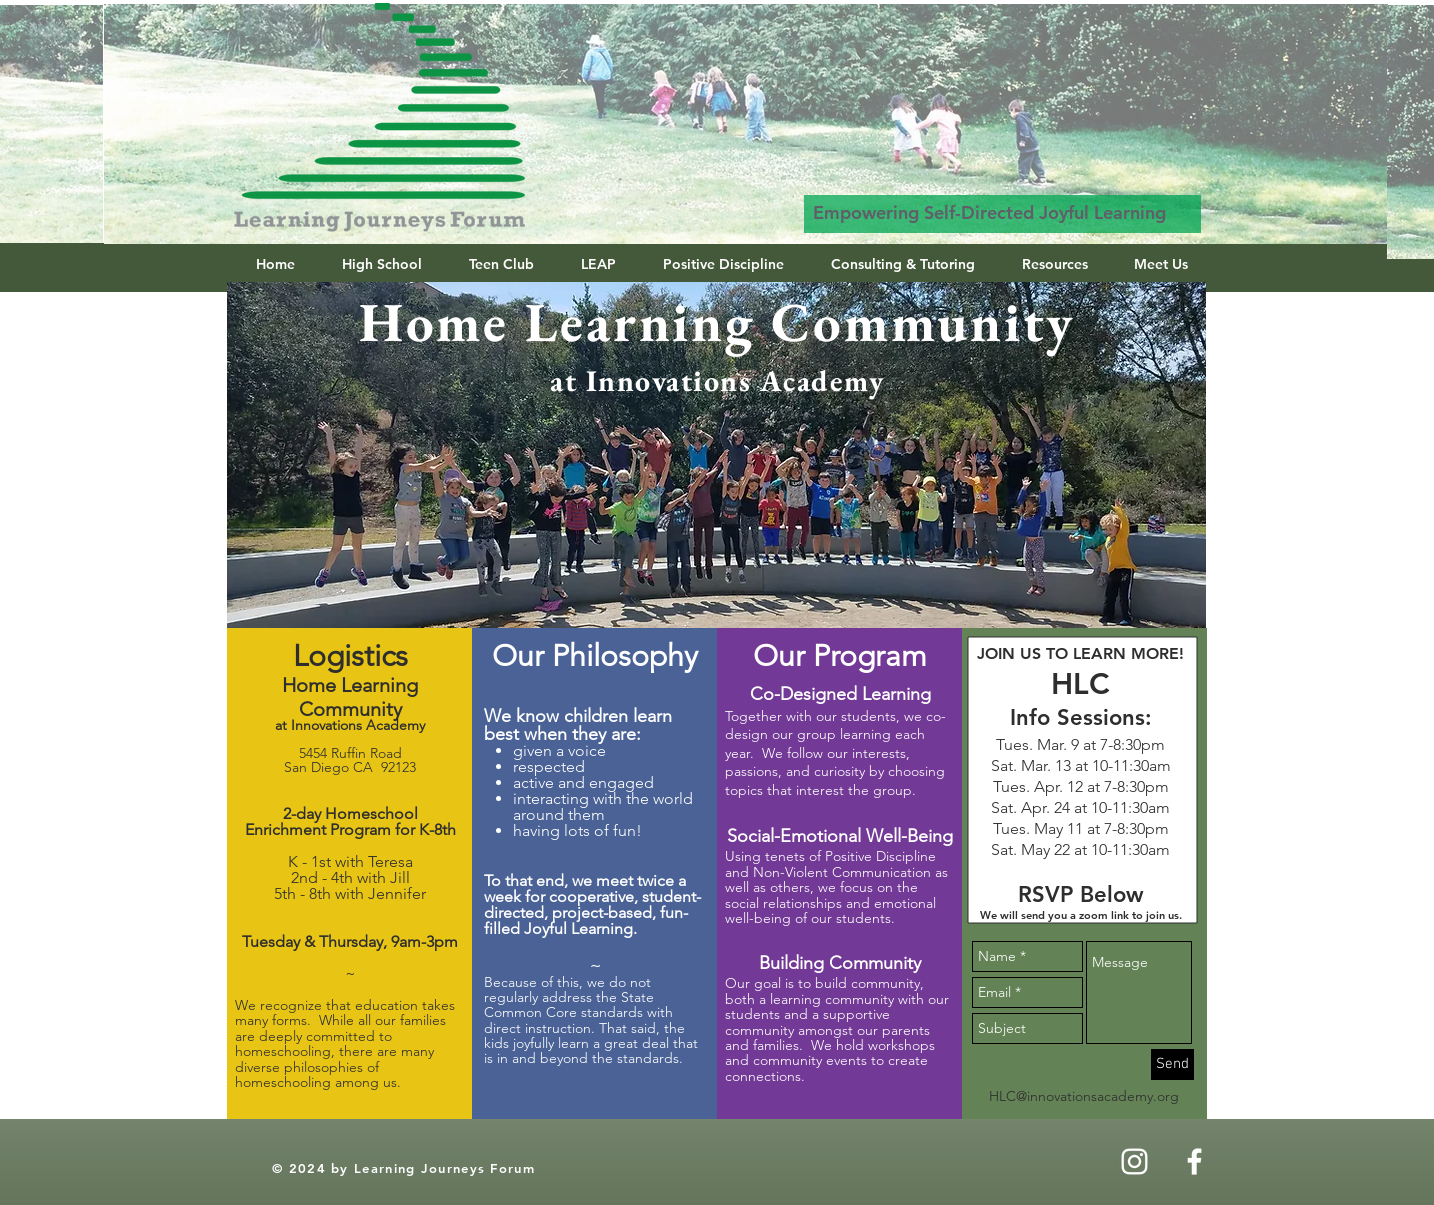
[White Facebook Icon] (1194, 1161)
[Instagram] (1134, 1161)
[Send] (1172, 1064)
